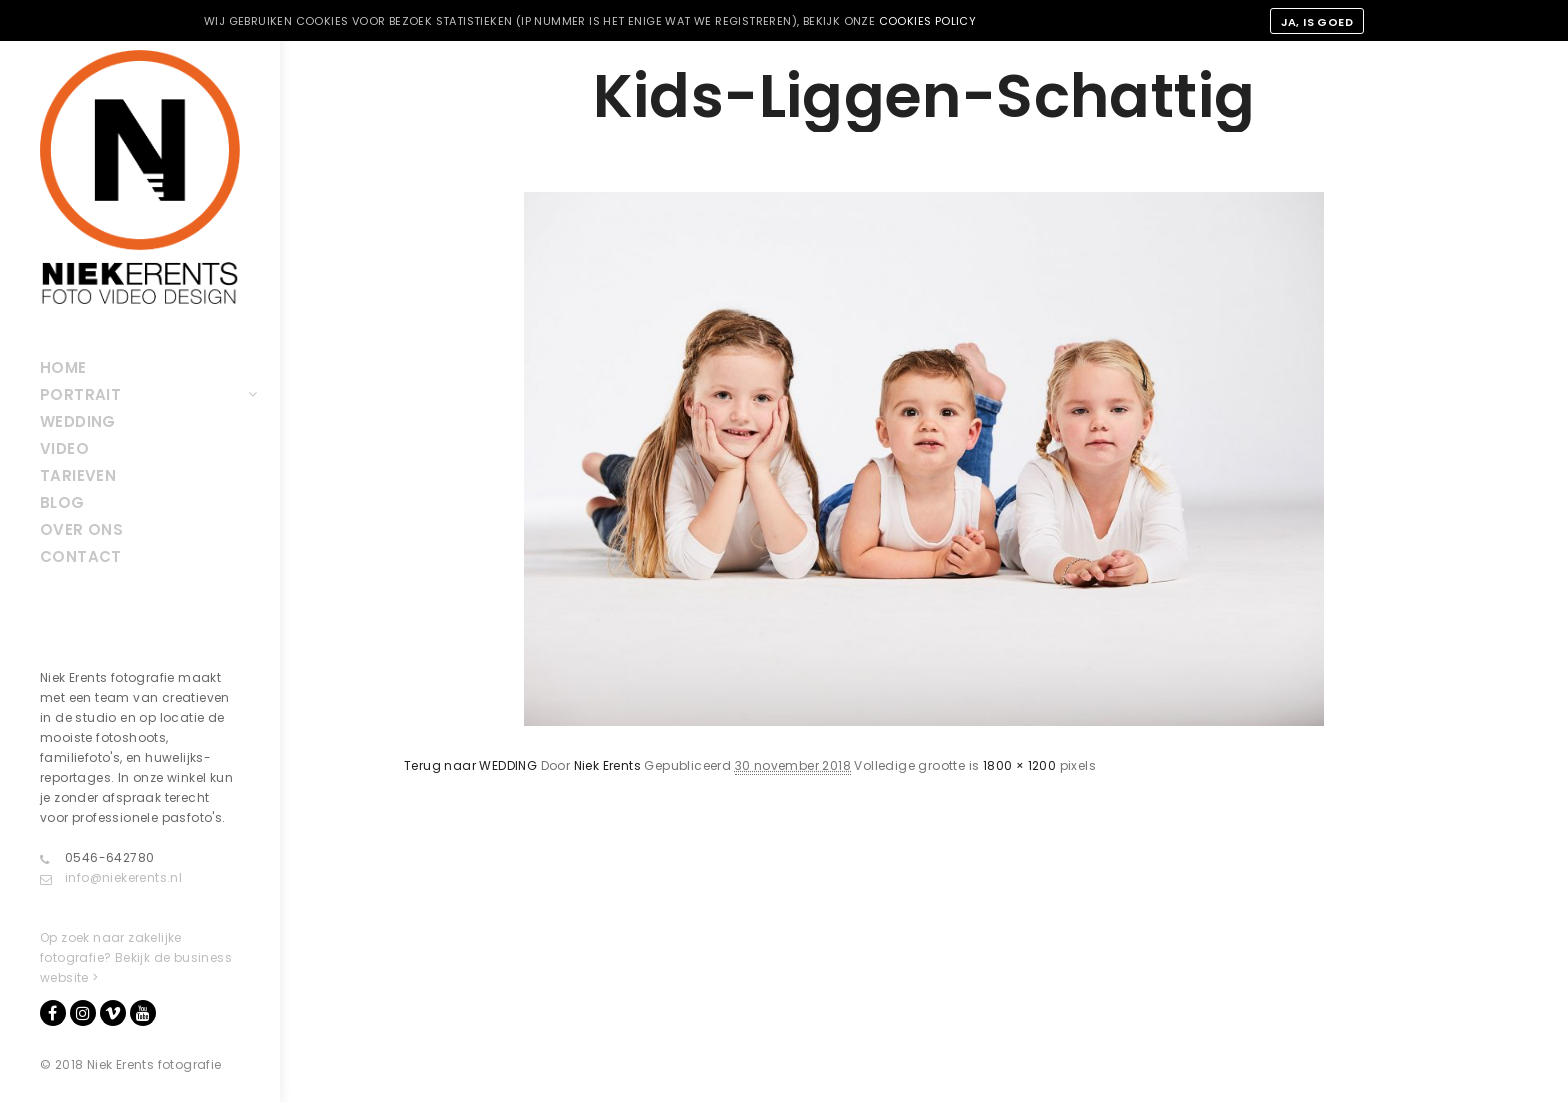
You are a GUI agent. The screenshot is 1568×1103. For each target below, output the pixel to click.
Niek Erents (607, 765)
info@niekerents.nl (111, 878)
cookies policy (928, 21)
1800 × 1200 (1019, 765)
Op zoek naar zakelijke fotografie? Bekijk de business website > (136, 957)
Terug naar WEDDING (470, 765)
